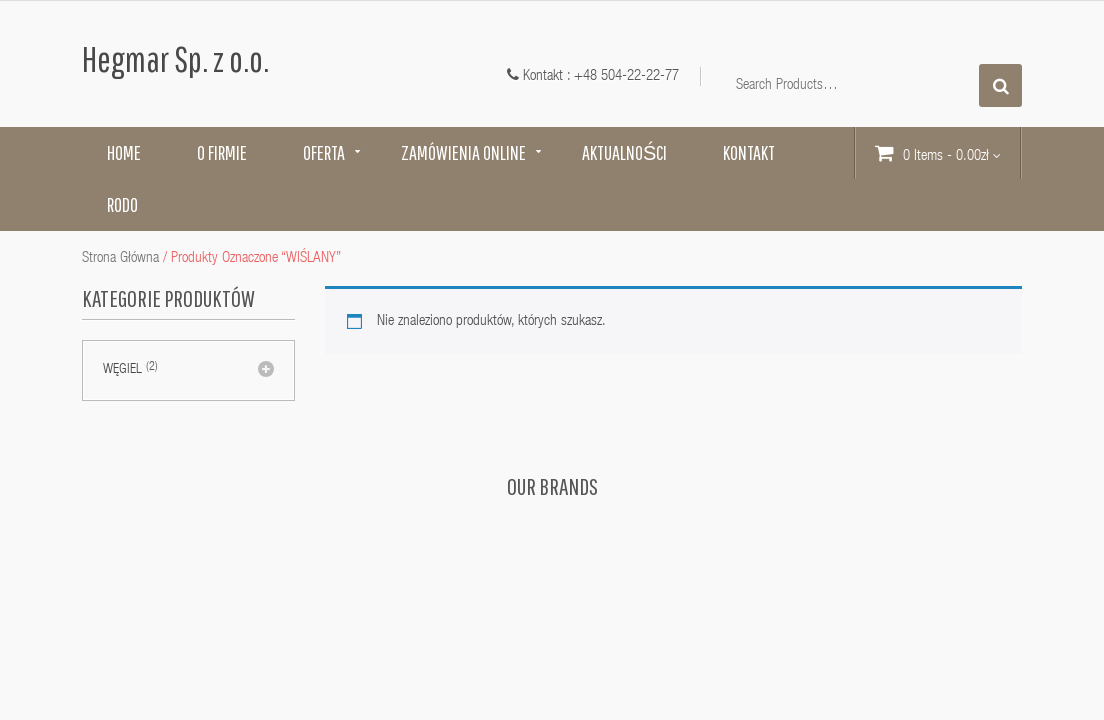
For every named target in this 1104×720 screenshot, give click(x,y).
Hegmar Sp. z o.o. (175, 58)
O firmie (222, 152)
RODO (122, 204)
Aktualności (624, 152)
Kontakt (749, 152)
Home (124, 152)
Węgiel (122, 370)
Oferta (324, 152)
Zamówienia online (463, 152)
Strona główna (120, 258)
